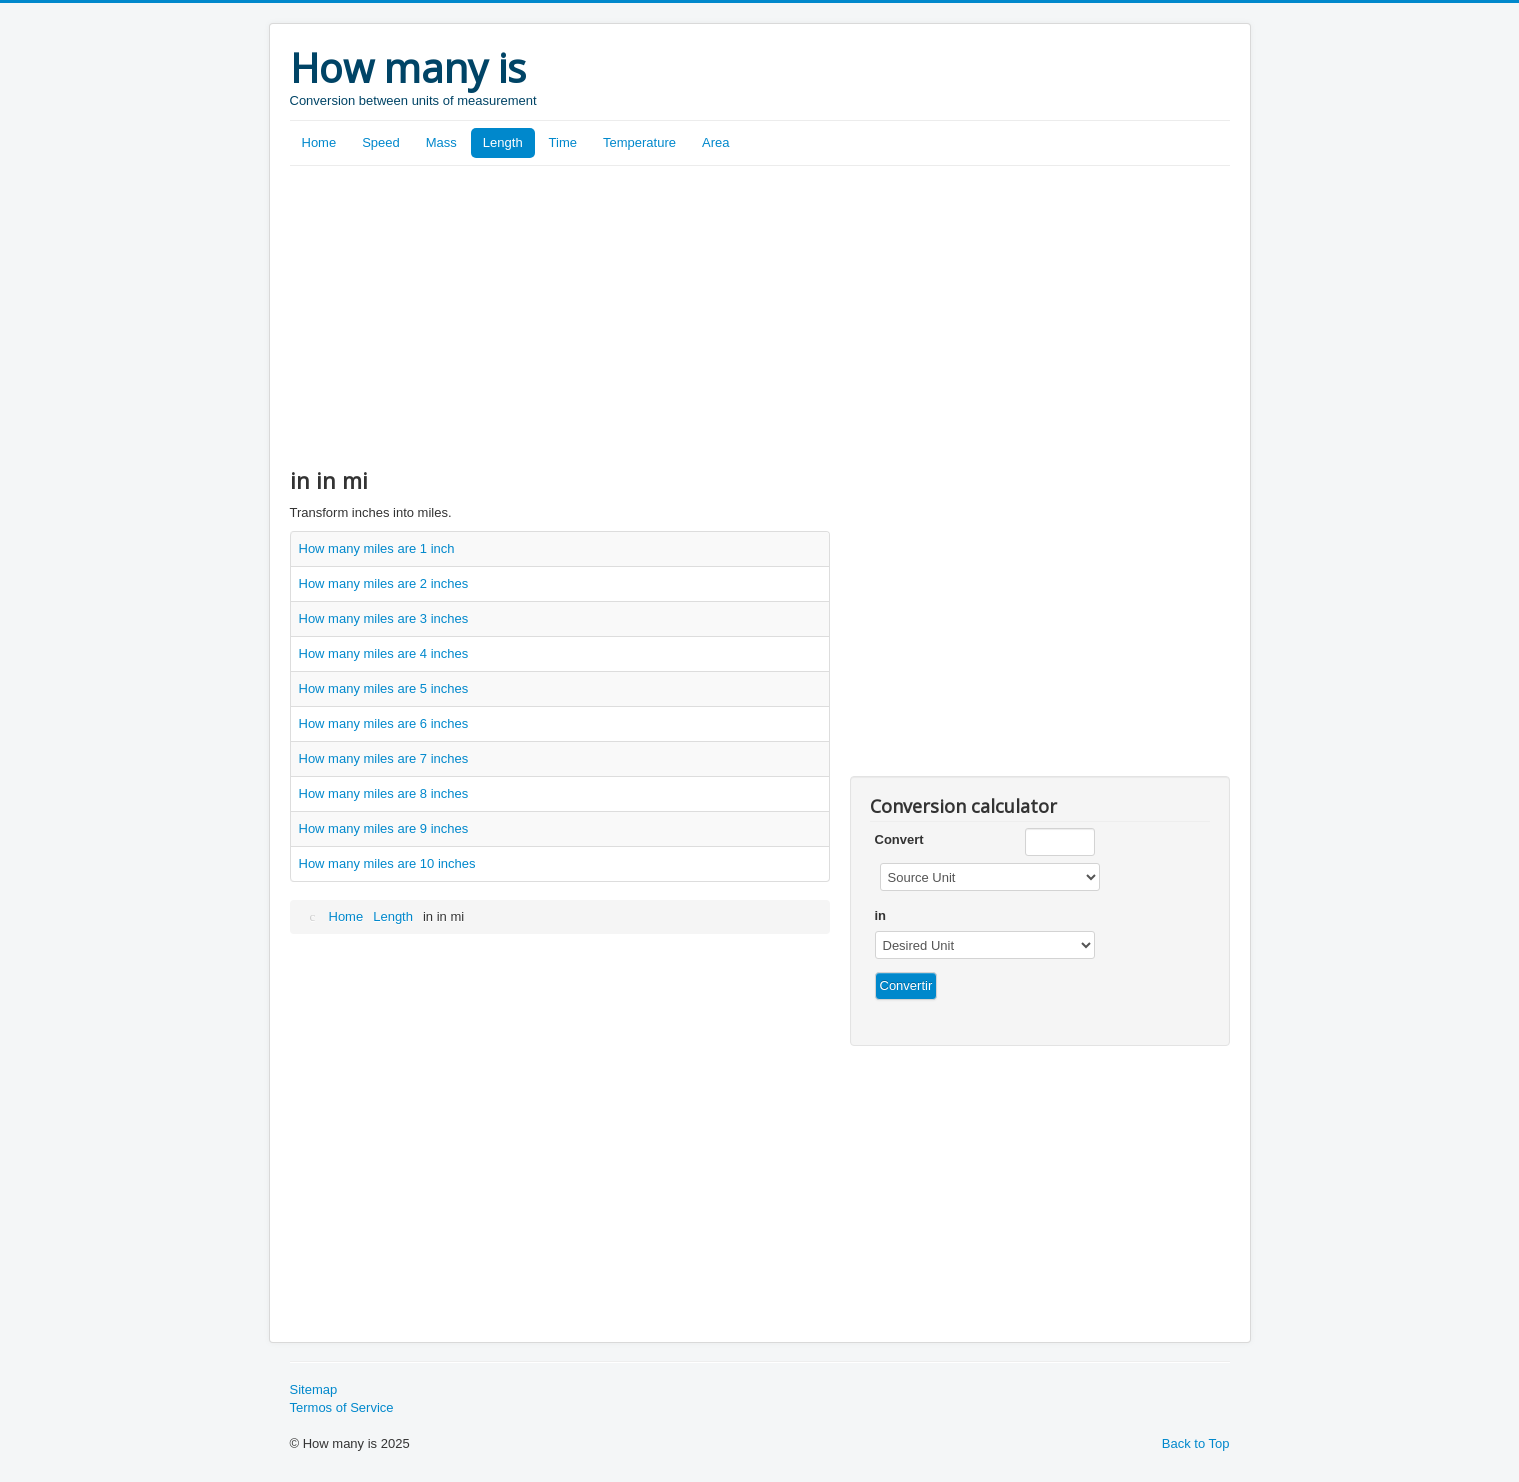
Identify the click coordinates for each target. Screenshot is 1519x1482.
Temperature (639, 142)
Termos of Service (342, 1407)
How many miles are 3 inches (384, 618)
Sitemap (314, 1389)
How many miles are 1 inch (377, 548)
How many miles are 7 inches (384, 758)
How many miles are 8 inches (384, 793)
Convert (899, 839)
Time (563, 142)
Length (503, 142)
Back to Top (1196, 1443)
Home (319, 142)
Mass (441, 142)
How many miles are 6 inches (384, 723)
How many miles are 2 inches (384, 583)
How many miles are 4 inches (384, 653)
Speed (381, 142)
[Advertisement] (760, 316)
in (881, 915)
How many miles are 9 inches (384, 828)
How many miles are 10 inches (387, 863)
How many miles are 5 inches (384, 688)
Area (715, 142)
